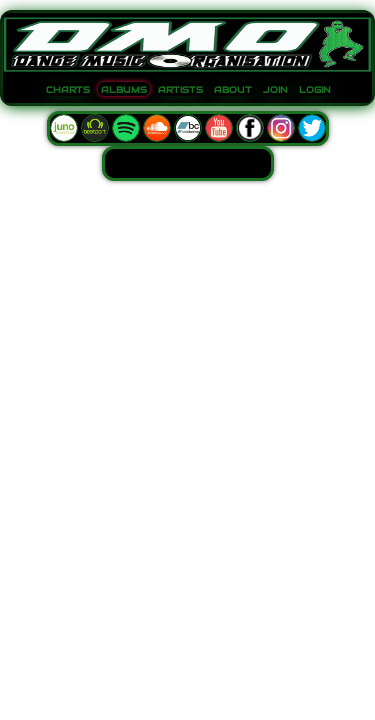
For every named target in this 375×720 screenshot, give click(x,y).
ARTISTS (180, 90)
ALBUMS (124, 90)
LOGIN (315, 90)
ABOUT (233, 90)
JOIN (275, 90)
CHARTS (68, 90)
